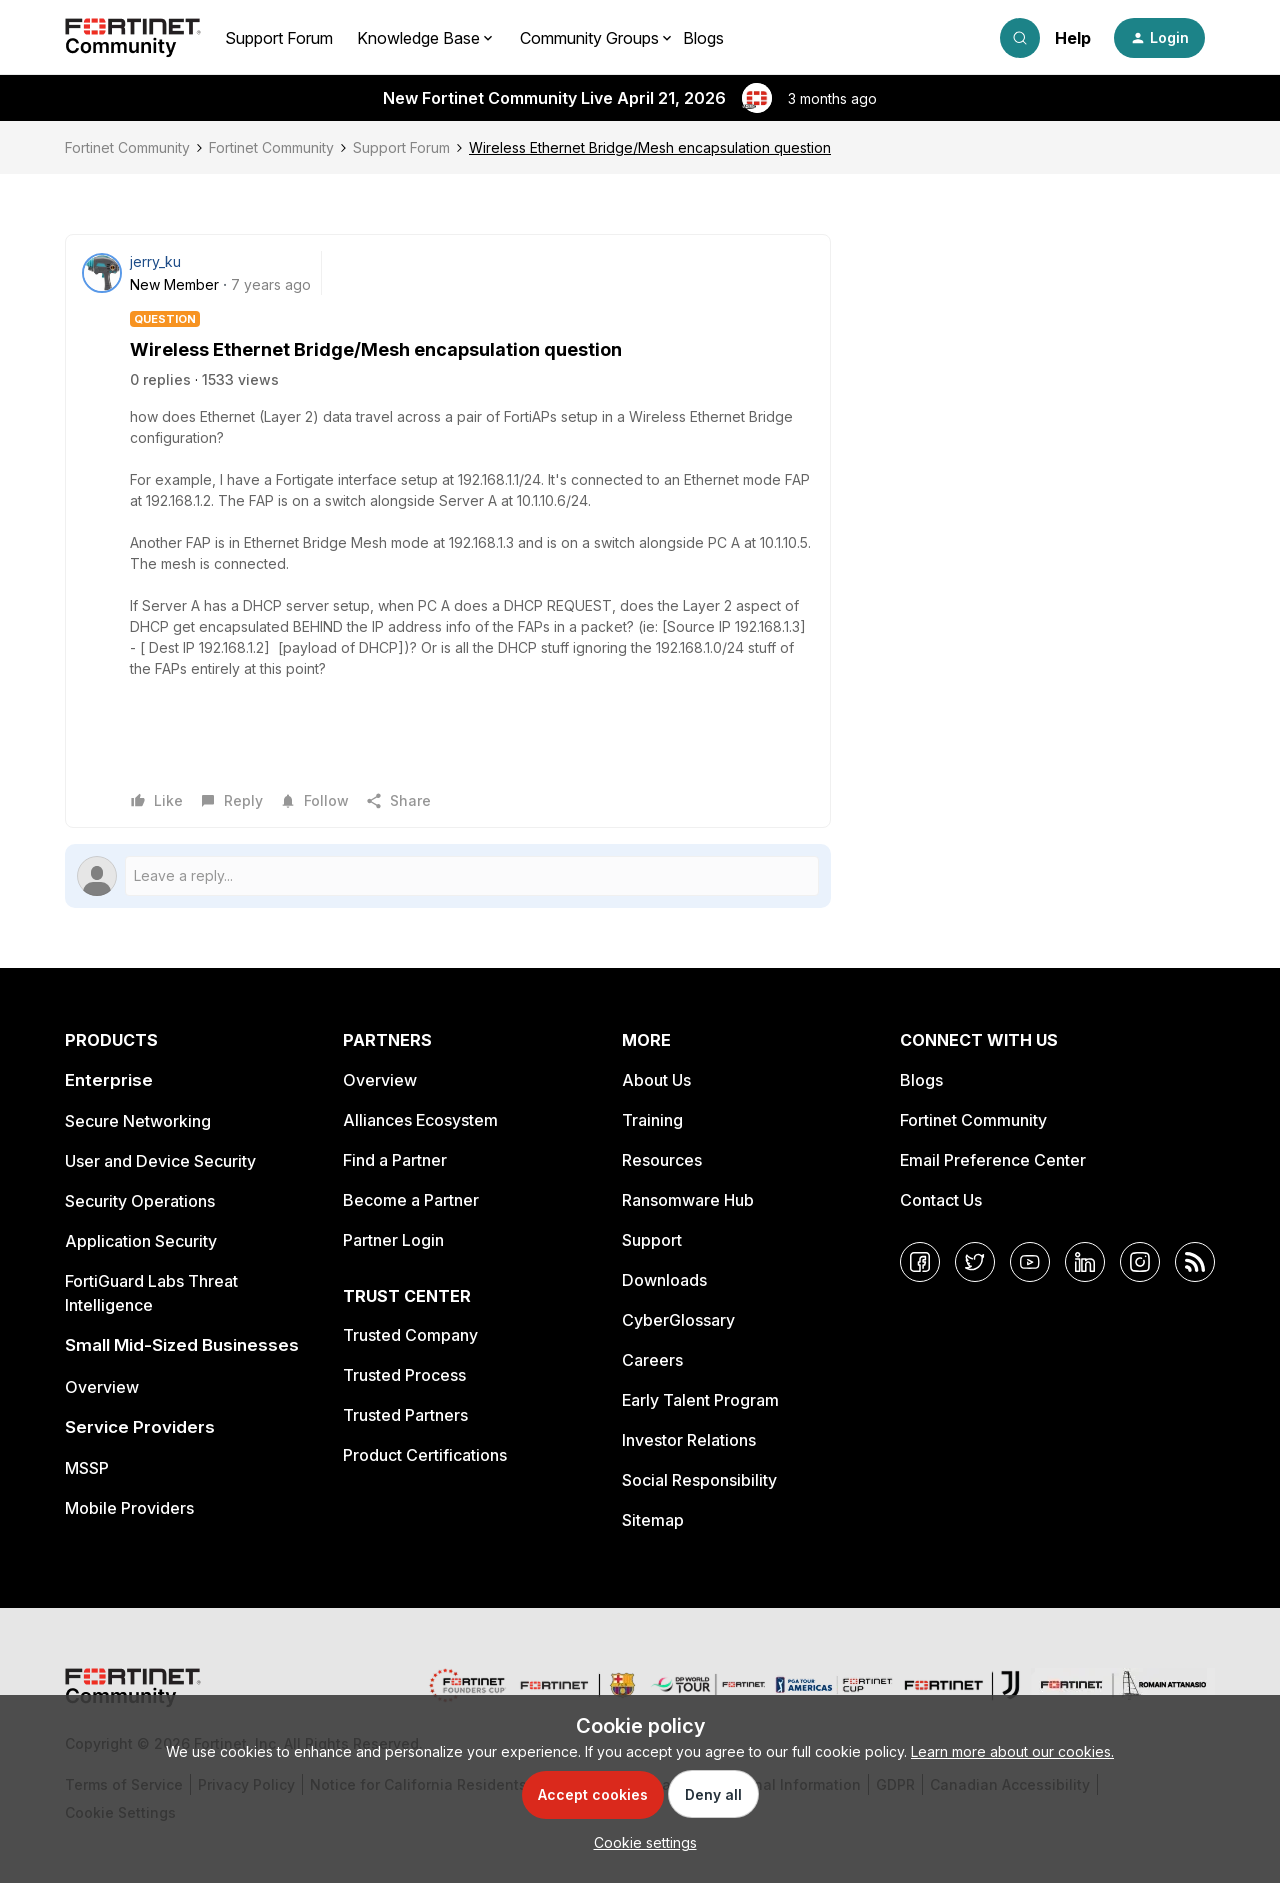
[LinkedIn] (1085, 1262)
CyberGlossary (678, 1320)
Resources (662, 1160)
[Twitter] (975, 1262)
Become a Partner (411, 1200)
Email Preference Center (993, 1160)
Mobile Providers (129, 1508)
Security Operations (140, 1201)
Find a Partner (395, 1160)
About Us (656, 1080)
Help (1073, 38)
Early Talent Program (700, 1400)
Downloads (664, 1280)
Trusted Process (404, 1375)
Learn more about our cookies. (1012, 1751)
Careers (652, 1360)
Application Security (141, 1241)
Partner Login (393, 1240)
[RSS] (1195, 1262)
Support (652, 1240)
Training (652, 1120)
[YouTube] (1030, 1262)
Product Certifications (425, 1455)
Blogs (703, 38)
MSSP (87, 1468)
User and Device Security (160, 1161)
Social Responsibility (699, 1480)
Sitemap (653, 1520)
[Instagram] (1140, 1262)
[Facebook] (920, 1262)
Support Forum (279, 38)
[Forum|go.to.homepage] (133, 38)
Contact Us (941, 1200)
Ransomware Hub (688, 1200)
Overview (102, 1387)
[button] (1159, 38)
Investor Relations (689, 1440)
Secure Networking (138, 1121)
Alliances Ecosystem (420, 1120)
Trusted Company (410, 1335)
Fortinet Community (127, 147)
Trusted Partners (405, 1415)
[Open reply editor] (448, 876)
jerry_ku (155, 261)
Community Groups (589, 38)
